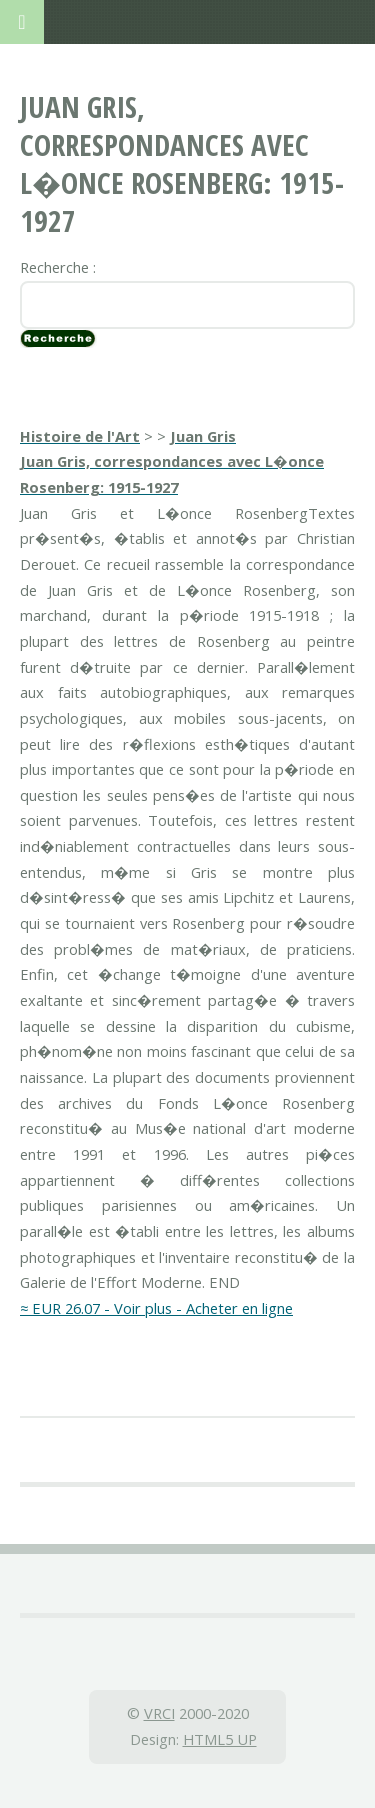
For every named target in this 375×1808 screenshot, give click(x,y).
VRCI (159, 1713)
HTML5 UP (220, 1739)
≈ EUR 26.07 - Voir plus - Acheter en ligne (156, 1308)
